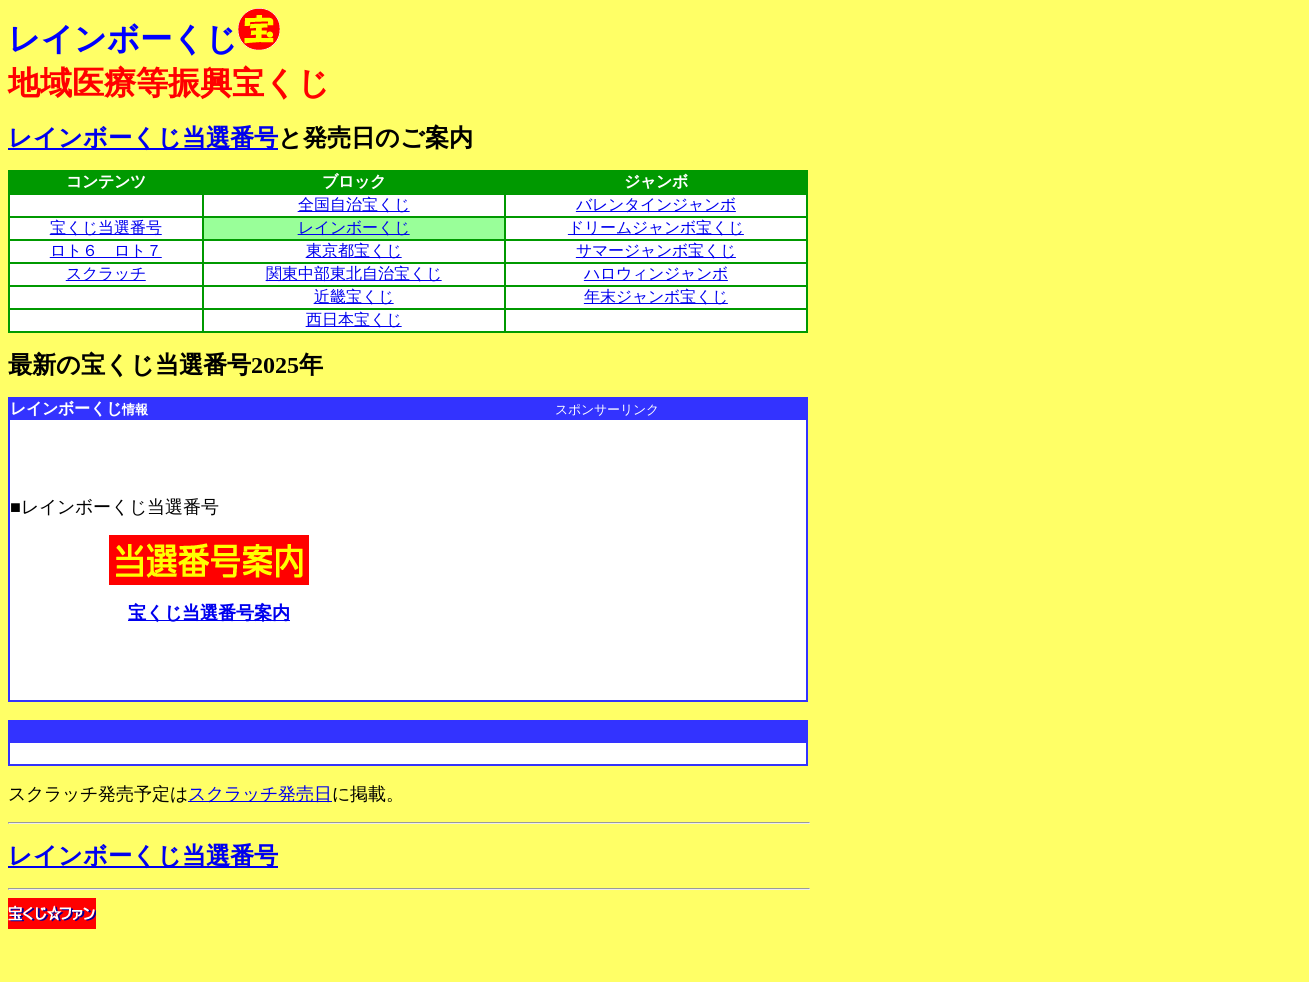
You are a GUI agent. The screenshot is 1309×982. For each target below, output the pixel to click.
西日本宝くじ (354, 319)
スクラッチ (106, 273)
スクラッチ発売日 (260, 794)
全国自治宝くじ (354, 204)
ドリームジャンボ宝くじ (656, 227)
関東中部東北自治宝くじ (354, 273)
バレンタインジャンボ (656, 204)
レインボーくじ (354, 227)
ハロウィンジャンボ (656, 273)
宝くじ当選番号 (106, 227)
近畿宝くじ (354, 296)
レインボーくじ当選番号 (143, 138)
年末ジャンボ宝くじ (656, 296)
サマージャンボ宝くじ (656, 250)
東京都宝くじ (354, 250)
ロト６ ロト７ (106, 250)
